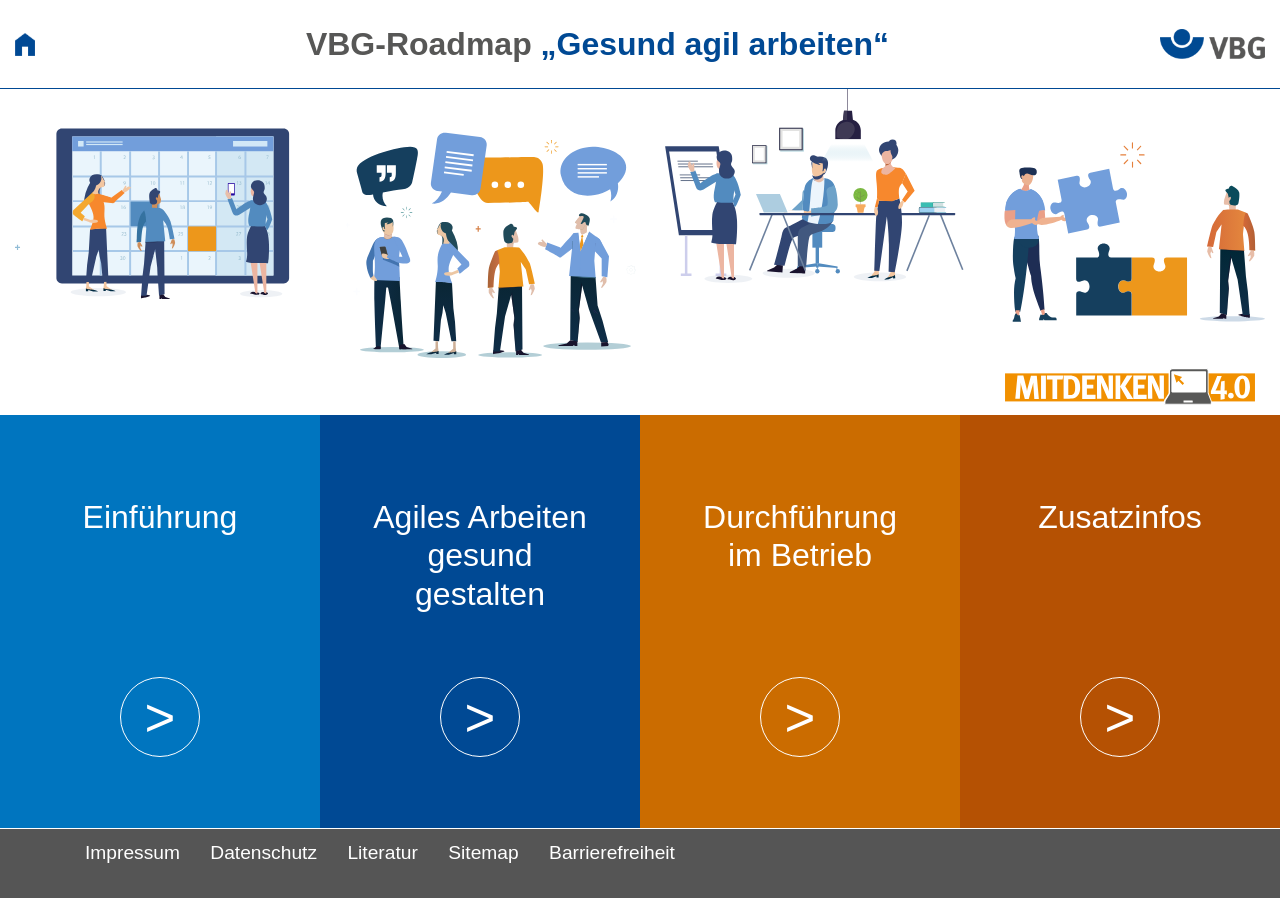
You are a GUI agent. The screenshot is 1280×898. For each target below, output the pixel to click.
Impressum (132, 852)
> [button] (160, 717)
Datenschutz (263, 852)
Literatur (382, 852)
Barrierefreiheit (612, 852)
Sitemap (483, 852)
